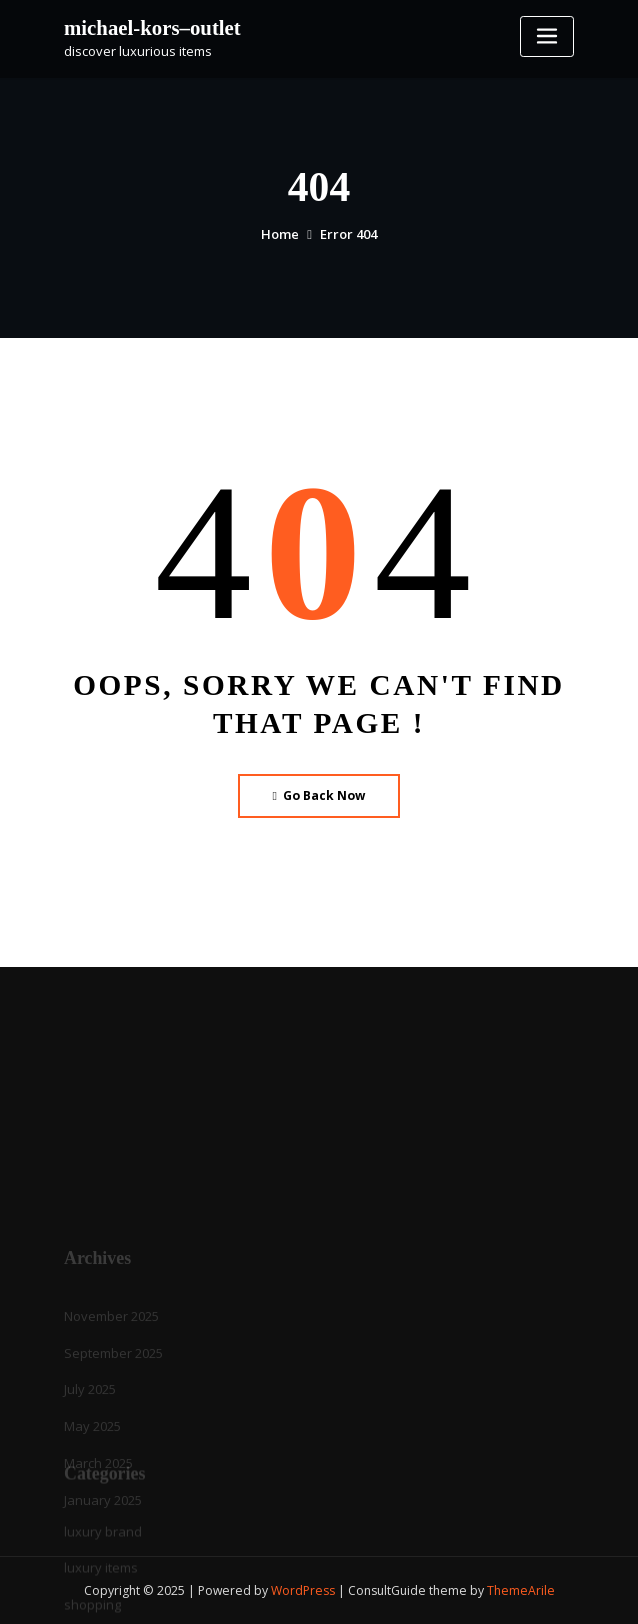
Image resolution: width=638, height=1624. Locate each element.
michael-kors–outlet (152, 27)
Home (280, 234)
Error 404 (348, 234)
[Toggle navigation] (547, 36)
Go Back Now (319, 795)
